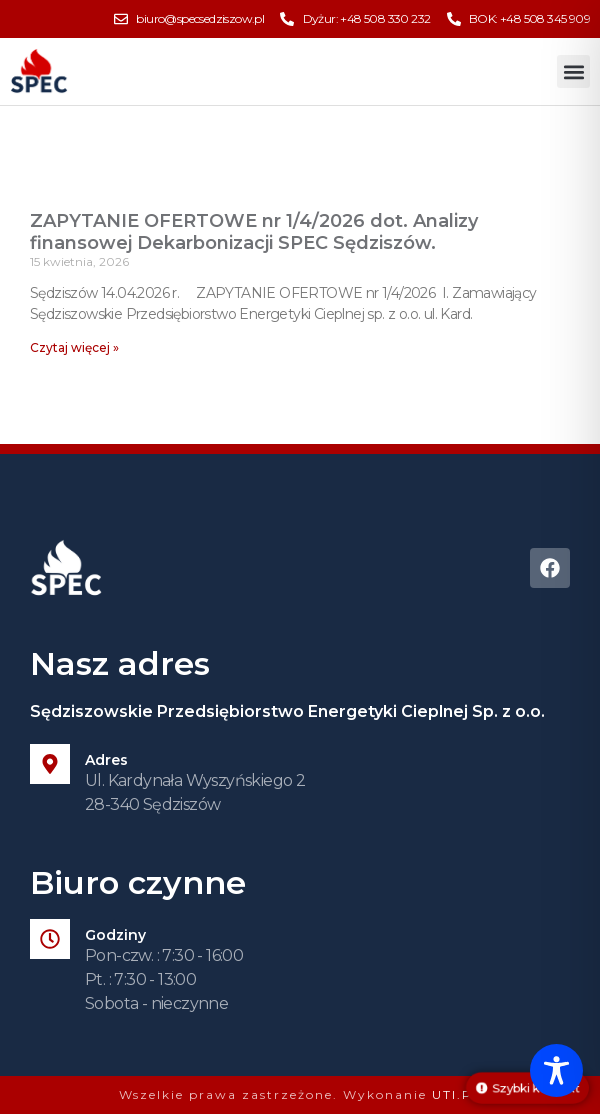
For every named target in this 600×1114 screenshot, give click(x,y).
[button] (573, 71)
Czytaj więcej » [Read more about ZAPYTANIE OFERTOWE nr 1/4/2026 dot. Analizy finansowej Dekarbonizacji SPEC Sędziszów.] (74, 347)
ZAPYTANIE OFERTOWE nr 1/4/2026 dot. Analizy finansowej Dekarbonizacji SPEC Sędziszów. (254, 232)
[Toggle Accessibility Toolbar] (556, 1070)
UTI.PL (457, 1094)
